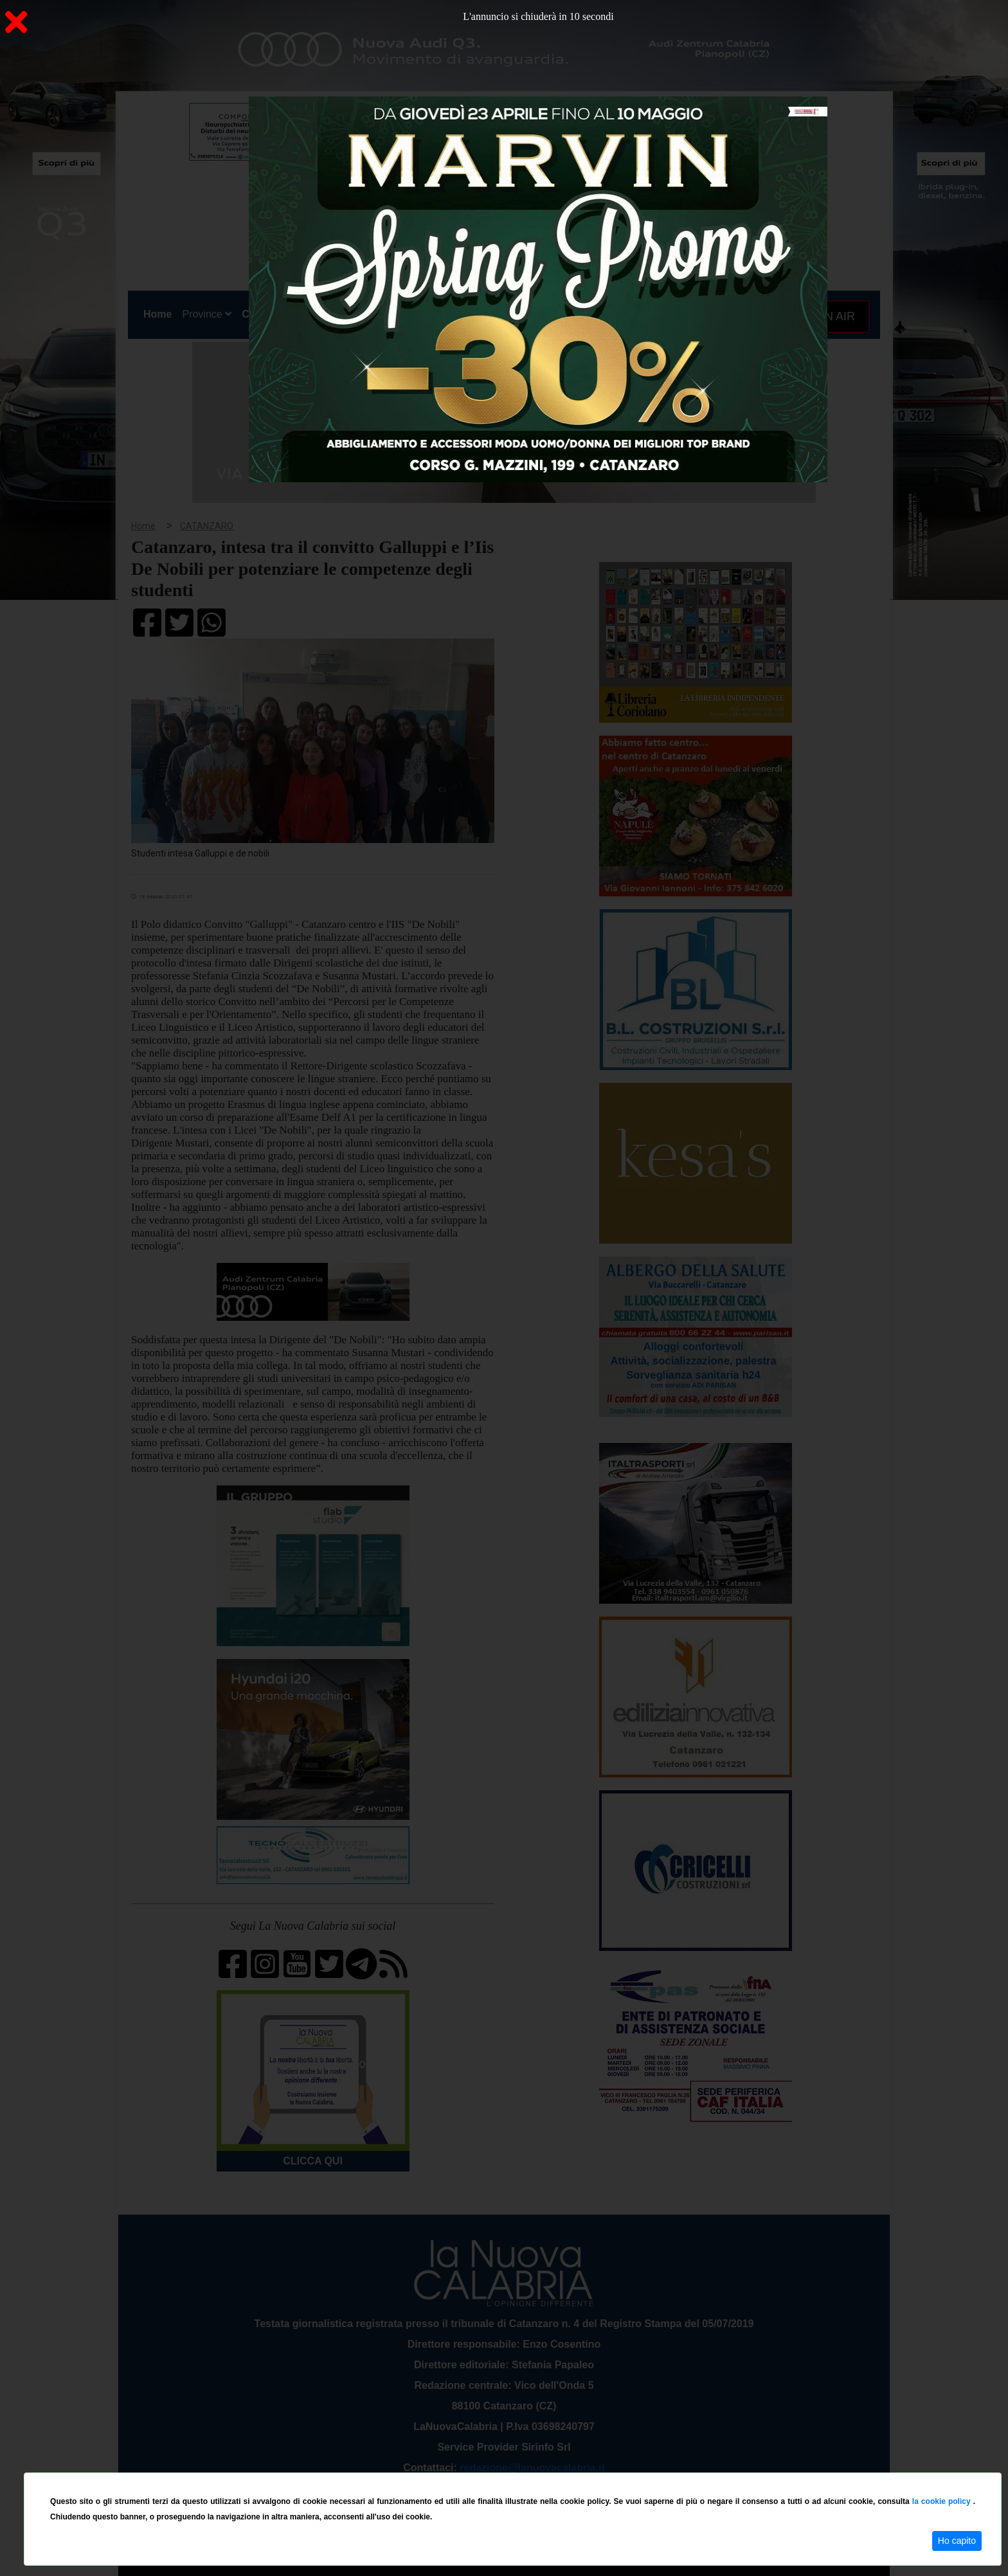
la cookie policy (942, 2501)
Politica (311, 314)
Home (160, 312)
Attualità (401, 314)
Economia (457, 314)
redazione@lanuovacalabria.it (532, 2467)
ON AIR (830, 316)
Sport (505, 314)
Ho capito (957, 2540)
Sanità (355, 314)
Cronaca (262, 314)
